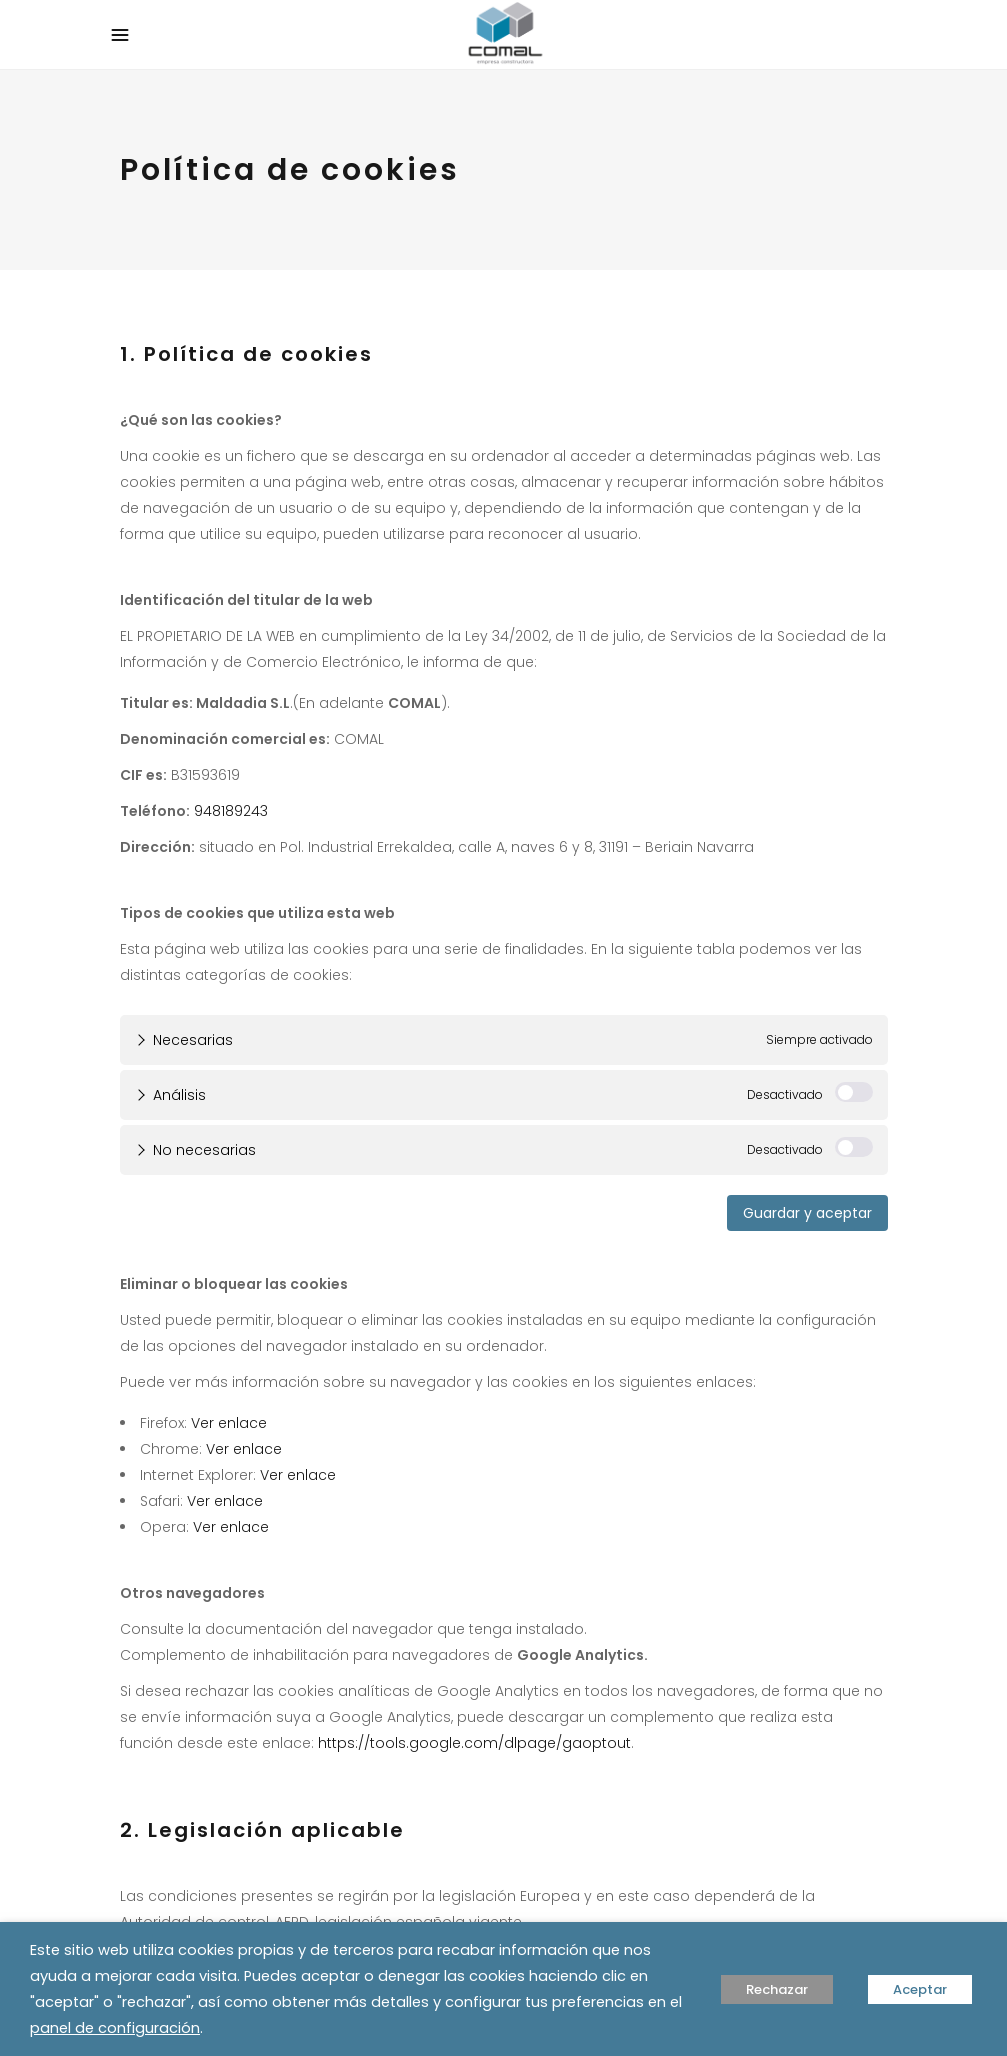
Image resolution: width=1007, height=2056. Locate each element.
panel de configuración (115, 2028)
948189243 (231, 811)
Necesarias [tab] (193, 1040)
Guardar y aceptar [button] (807, 1213)
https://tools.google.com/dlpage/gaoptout (474, 1743)
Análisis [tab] (179, 1095)
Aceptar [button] (920, 1989)
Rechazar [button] (777, 1989)
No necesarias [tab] (204, 1150)
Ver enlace (229, 1423)
